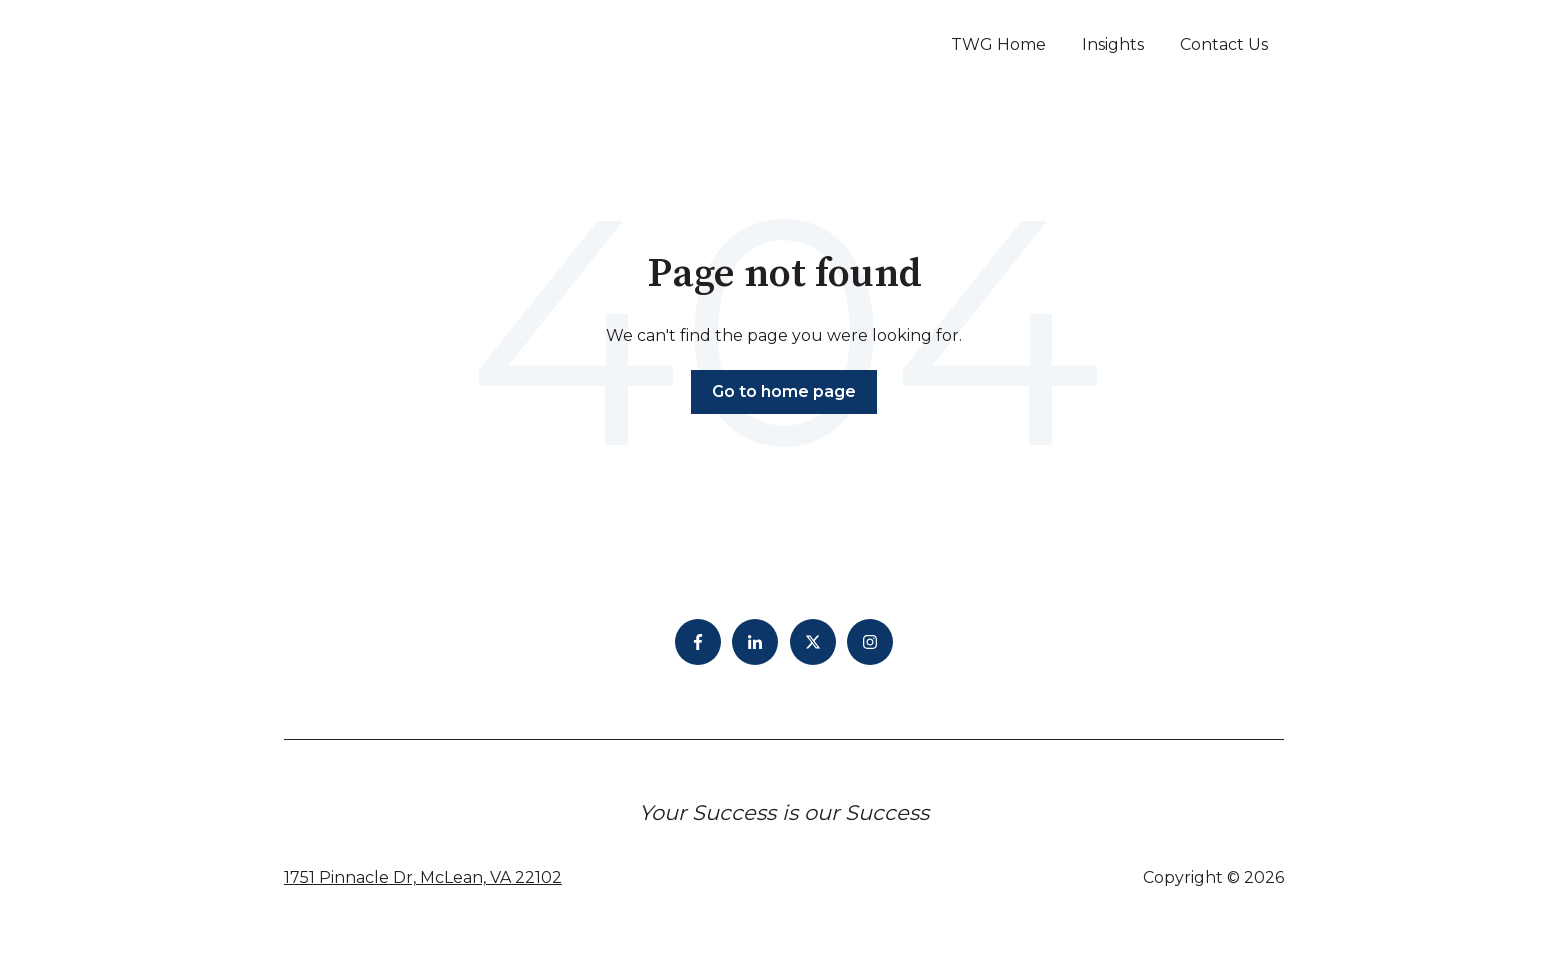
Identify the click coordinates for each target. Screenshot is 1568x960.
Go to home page (784, 391)
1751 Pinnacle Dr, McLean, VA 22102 (423, 877)
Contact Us (1224, 44)
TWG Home (998, 44)
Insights (1113, 44)
